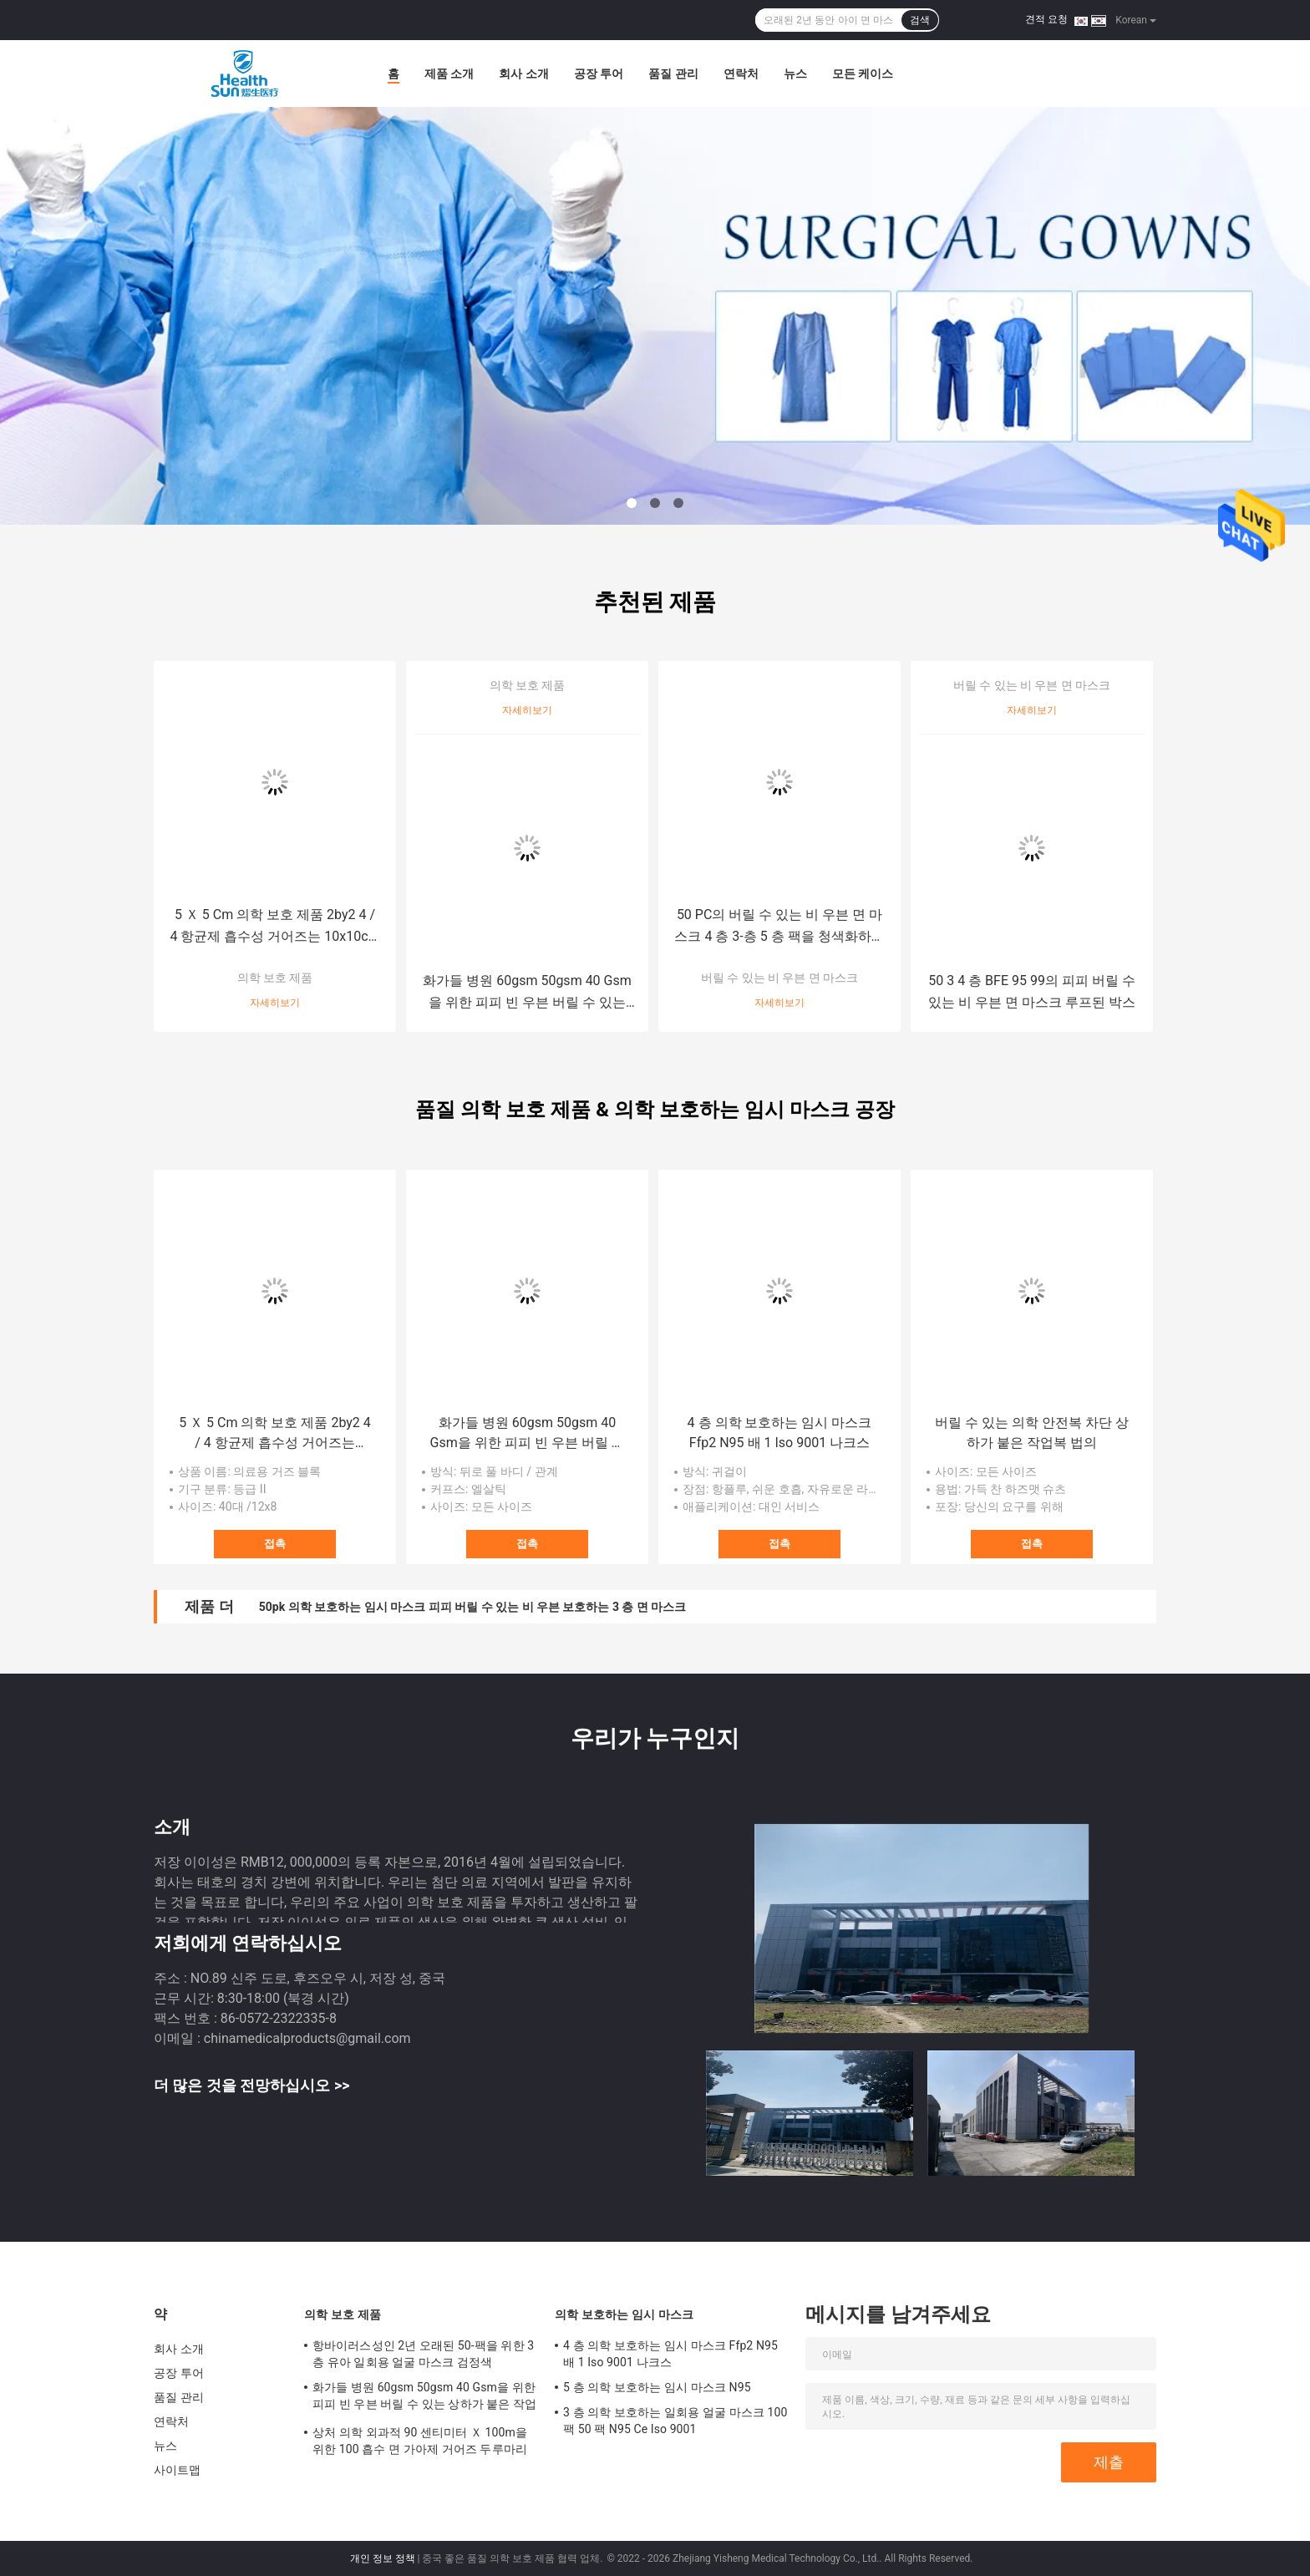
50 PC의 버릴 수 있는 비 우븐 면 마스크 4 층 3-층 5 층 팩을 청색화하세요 (779, 927)
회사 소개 (523, 73)
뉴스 (795, 73)
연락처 (741, 73)
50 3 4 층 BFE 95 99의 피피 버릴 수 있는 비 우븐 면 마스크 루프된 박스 (1031, 991)
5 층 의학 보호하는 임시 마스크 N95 (657, 2387)
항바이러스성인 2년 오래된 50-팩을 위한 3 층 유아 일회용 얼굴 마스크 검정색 (423, 2354)
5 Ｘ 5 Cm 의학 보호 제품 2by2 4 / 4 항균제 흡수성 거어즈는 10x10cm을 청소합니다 (274, 927)
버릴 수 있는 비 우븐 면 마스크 (780, 977)
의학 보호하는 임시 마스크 (624, 2314)
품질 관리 (673, 73)
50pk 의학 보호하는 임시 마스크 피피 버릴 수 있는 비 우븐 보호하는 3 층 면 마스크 (473, 1606)
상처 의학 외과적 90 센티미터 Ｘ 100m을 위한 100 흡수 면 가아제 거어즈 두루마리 (419, 2441)
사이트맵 (177, 2470)
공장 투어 (598, 73)
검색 (920, 20)
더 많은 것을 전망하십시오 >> (251, 2085)
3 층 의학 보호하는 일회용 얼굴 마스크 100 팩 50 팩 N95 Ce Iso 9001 (675, 2421)
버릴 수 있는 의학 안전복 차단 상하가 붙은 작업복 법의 (1032, 1433)
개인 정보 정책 (382, 2558)
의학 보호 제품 (275, 977)
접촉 (275, 1543)
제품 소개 (449, 73)
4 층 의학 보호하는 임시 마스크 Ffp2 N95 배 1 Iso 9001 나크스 (780, 1433)
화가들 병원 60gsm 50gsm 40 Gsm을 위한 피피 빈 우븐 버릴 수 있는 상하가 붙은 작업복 (527, 993)
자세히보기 (275, 1003)
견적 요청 (1046, 19)
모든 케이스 (862, 73)
